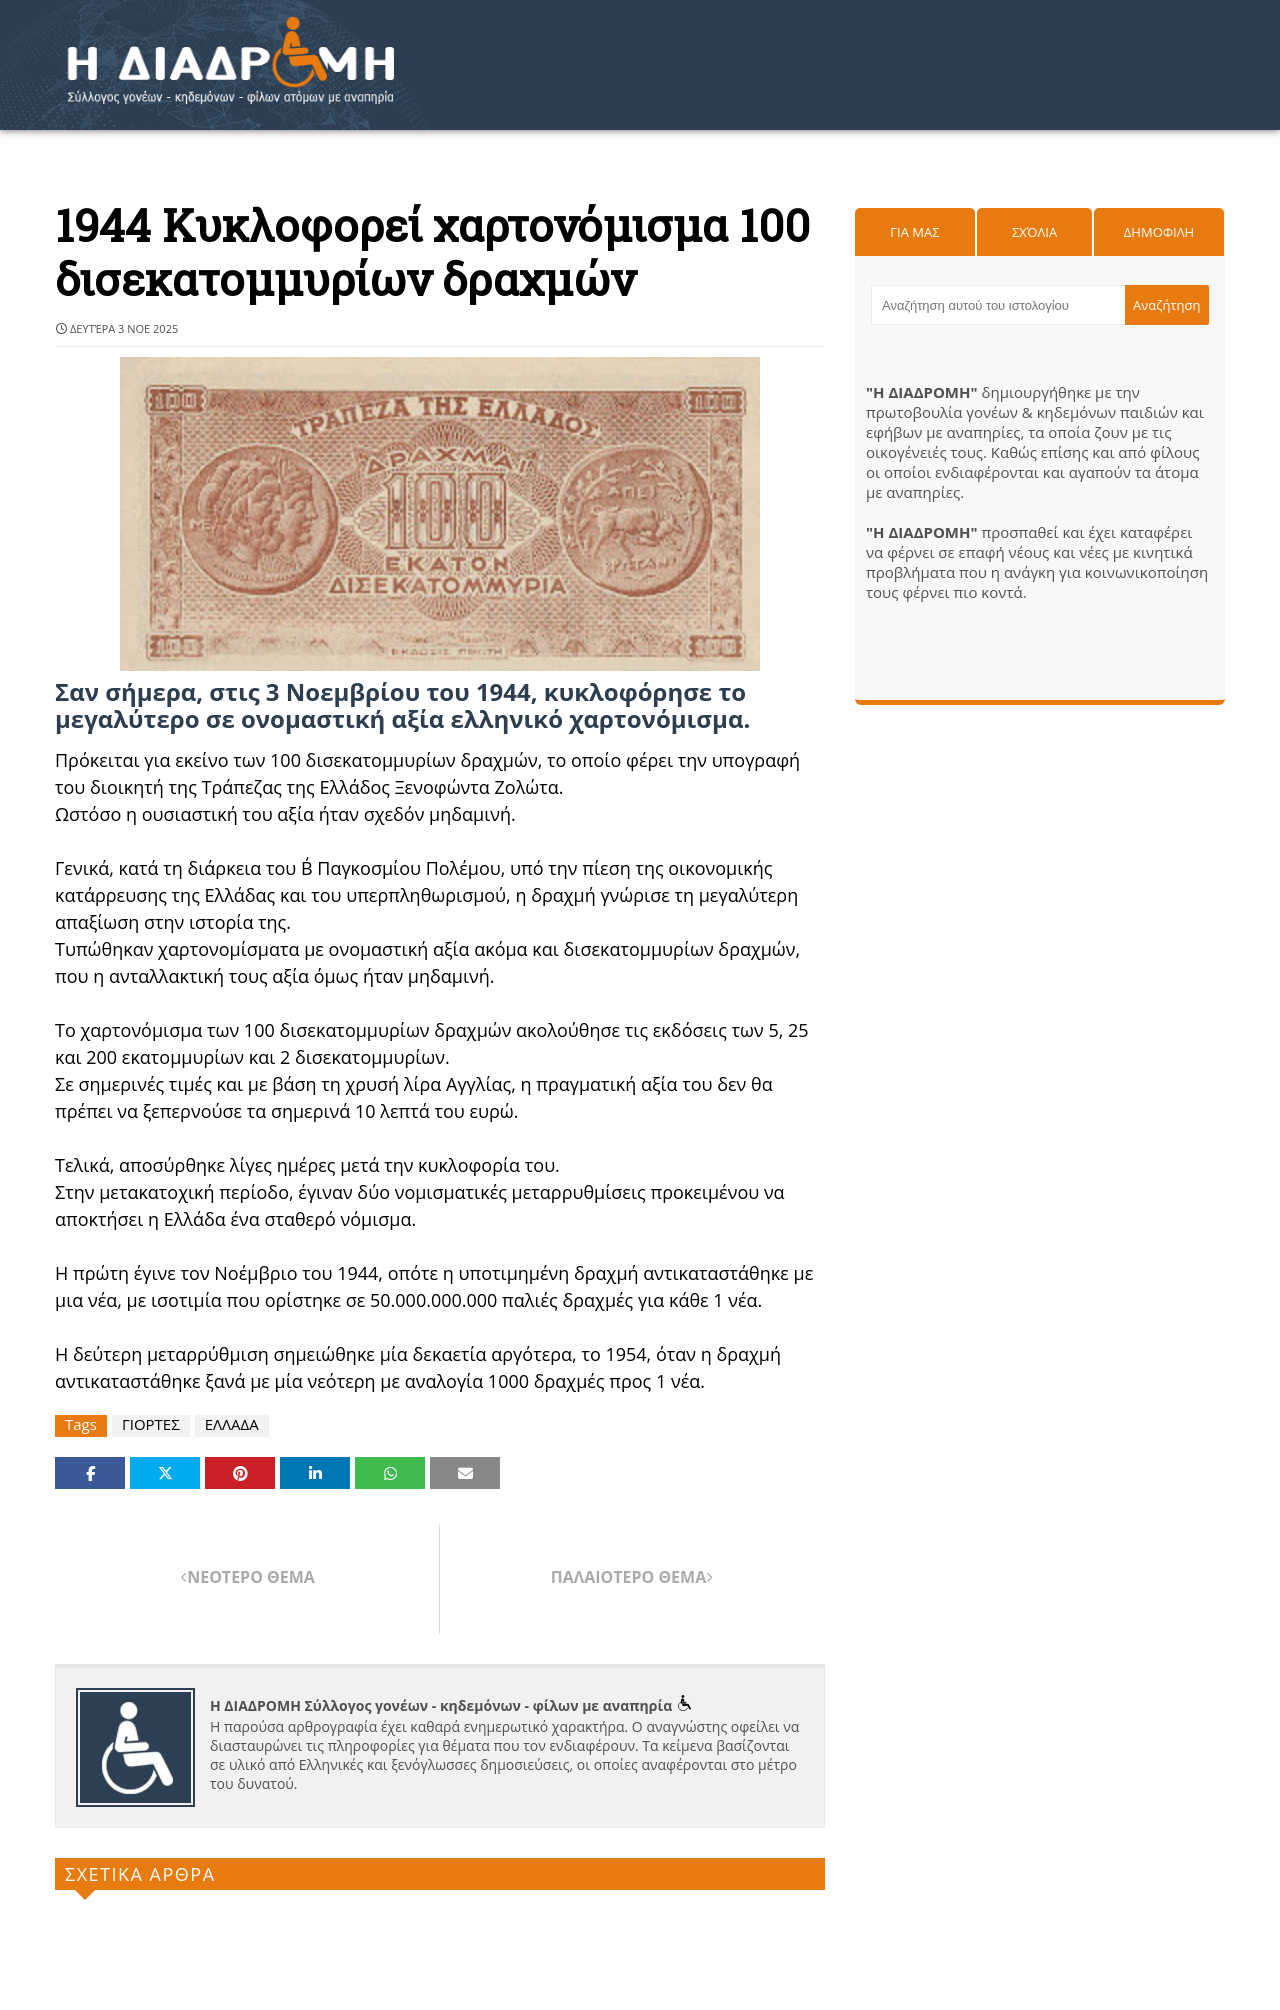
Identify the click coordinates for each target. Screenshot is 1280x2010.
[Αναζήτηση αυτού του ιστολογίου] (998, 305)
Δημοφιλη (1159, 232)
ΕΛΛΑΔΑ (232, 1424)
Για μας (914, 232)
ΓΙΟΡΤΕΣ (151, 1424)
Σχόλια (1034, 232)
